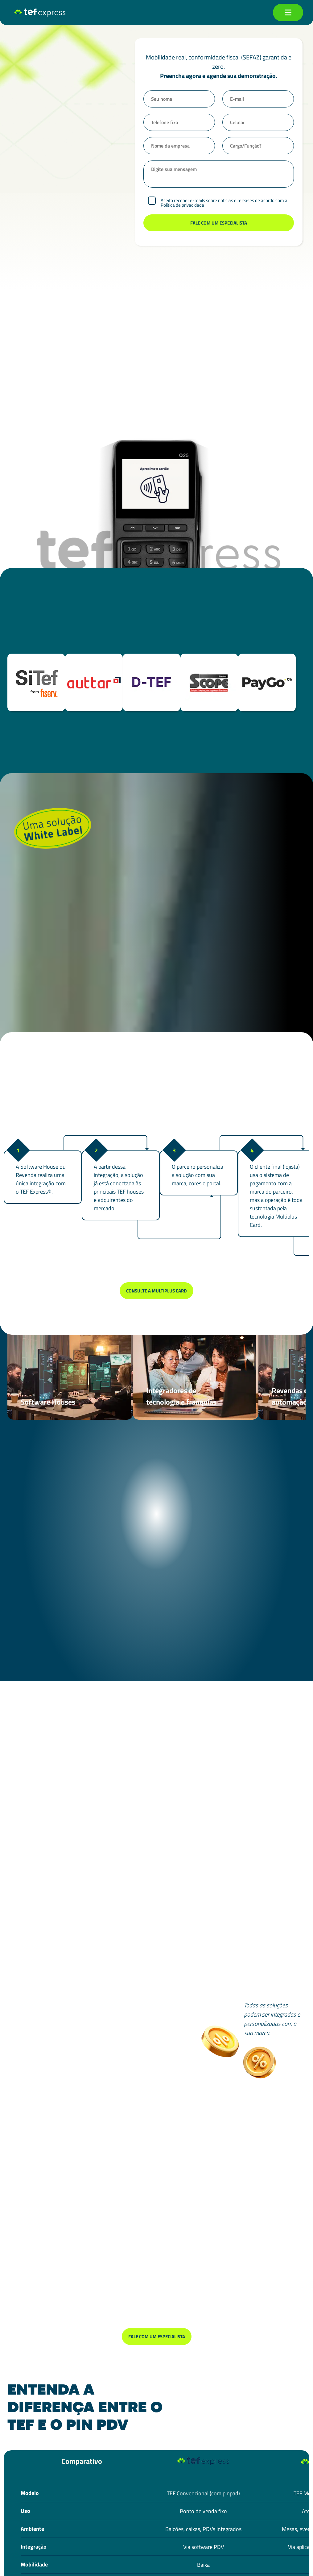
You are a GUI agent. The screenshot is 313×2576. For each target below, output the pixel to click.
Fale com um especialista (156, 2336)
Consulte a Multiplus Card (156, 1290)
